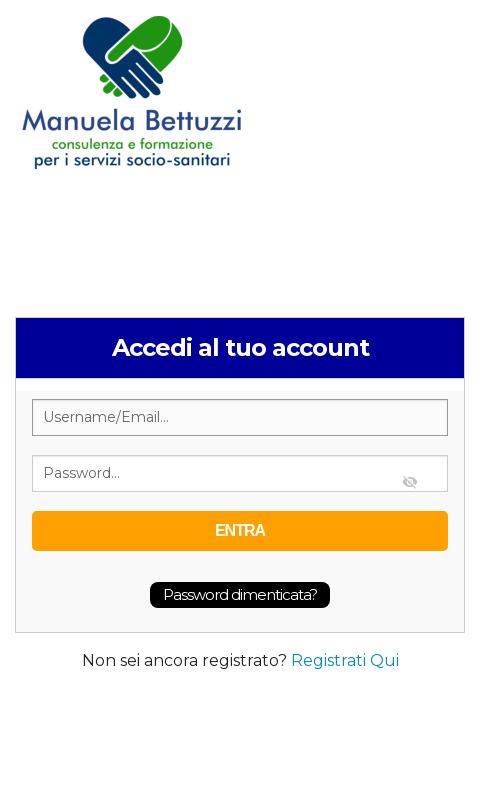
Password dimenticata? (240, 594)
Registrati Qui (345, 660)
